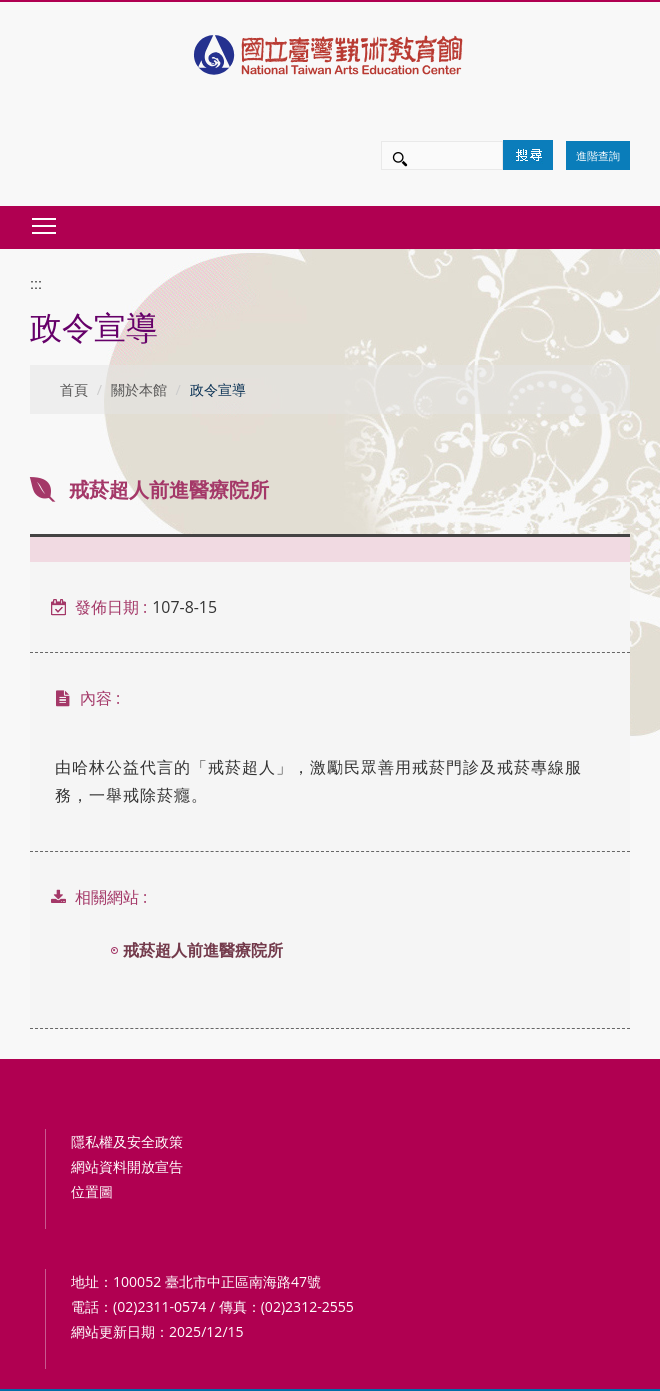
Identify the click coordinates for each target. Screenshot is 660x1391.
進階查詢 (598, 155)
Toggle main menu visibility (45, 220)
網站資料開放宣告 (127, 1166)
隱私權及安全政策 (127, 1141)
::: (36, 284)
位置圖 (92, 1191)
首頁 (74, 389)
